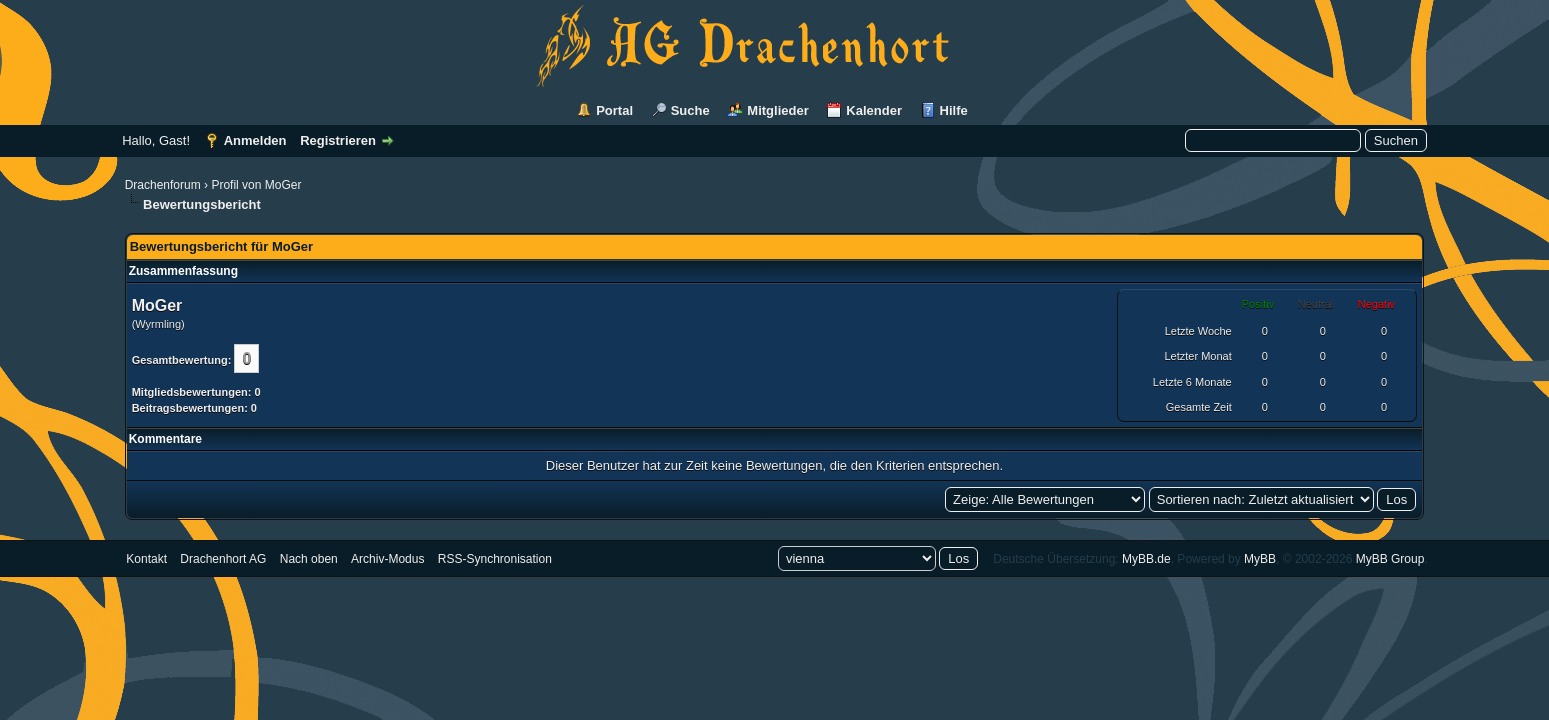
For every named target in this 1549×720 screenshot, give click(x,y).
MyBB (1260, 559)
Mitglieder (777, 110)
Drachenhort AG (223, 559)
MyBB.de (1146, 559)
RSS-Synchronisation (495, 559)
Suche (690, 110)
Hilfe (954, 110)
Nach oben (309, 559)
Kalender (874, 110)
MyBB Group (1390, 559)
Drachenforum (163, 185)
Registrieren (338, 140)
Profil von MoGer (256, 185)
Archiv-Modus (387, 559)
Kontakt (146, 559)
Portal (614, 110)
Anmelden (255, 140)
